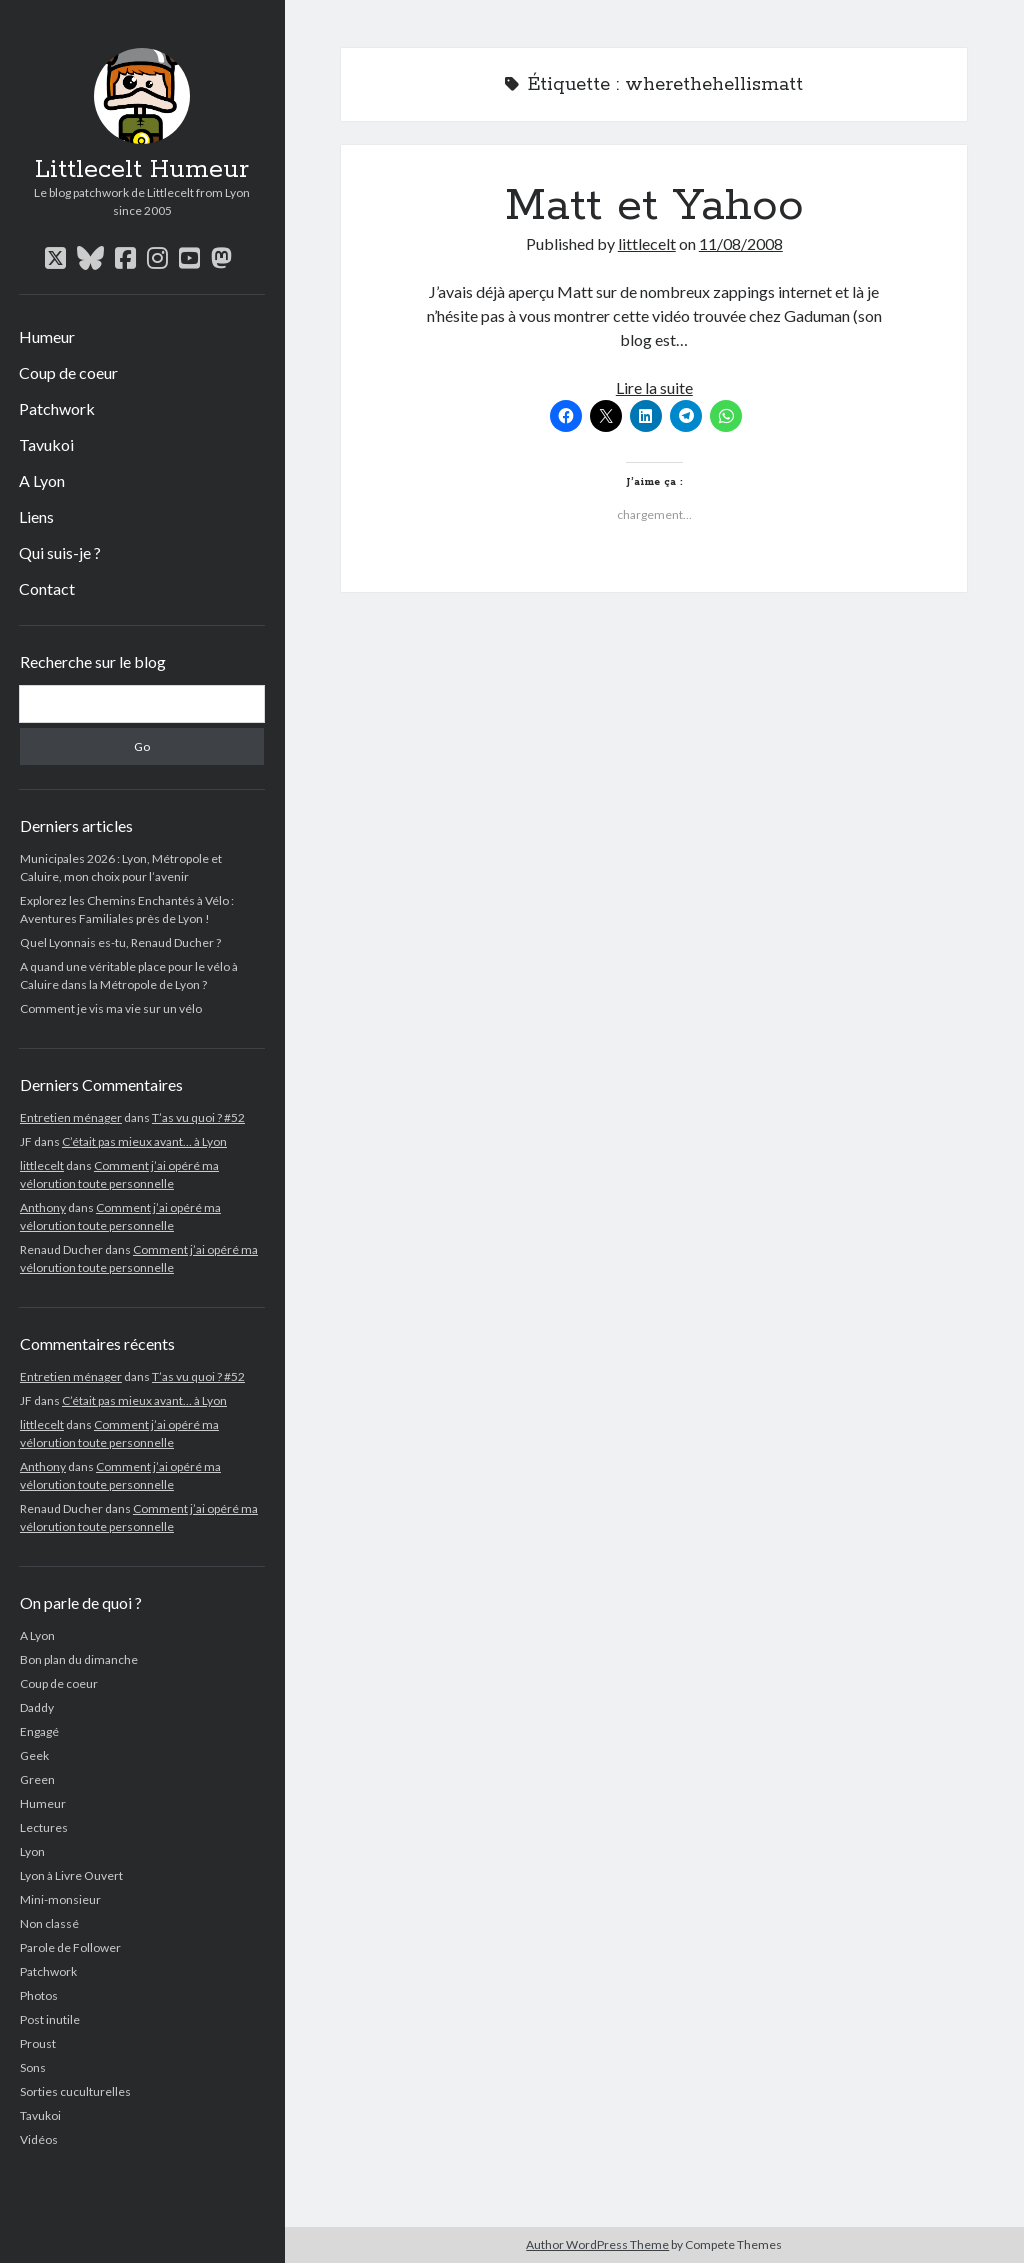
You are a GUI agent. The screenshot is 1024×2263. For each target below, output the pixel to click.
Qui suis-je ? (60, 552)
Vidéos (39, 2139)
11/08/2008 (741, 243)
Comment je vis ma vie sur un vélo (111, 1008)
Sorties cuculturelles (75, 2091)
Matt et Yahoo (654, 206)
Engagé (39, 1731)
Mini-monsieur (60, 1899)
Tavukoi (46, 444)
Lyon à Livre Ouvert (71, 1875)
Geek (34, 1755)
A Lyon (42, 480)
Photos (39, 1995)
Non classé (49, 1923)
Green (37, 1779)
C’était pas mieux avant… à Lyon (144, 1141)
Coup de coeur (68, 372)
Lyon (32, 1851)
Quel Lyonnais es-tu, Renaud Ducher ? (120, 942)
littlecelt (42, 1165)
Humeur (47, 336)
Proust (38, 2043)
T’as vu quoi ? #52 (198, 1117)
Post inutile (50, 2019)
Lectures (44, 1827)
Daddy (37, 1707)
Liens (36, 516)
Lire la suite (654, 387)
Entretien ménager (71, 1117)
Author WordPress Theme (597, 2244)
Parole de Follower (70, 1947)
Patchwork (57, 408)
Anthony (43, 1207)
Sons (33, 2067)
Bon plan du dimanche (79, 1659)
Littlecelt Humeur (142, 170)
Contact (47, 588)
